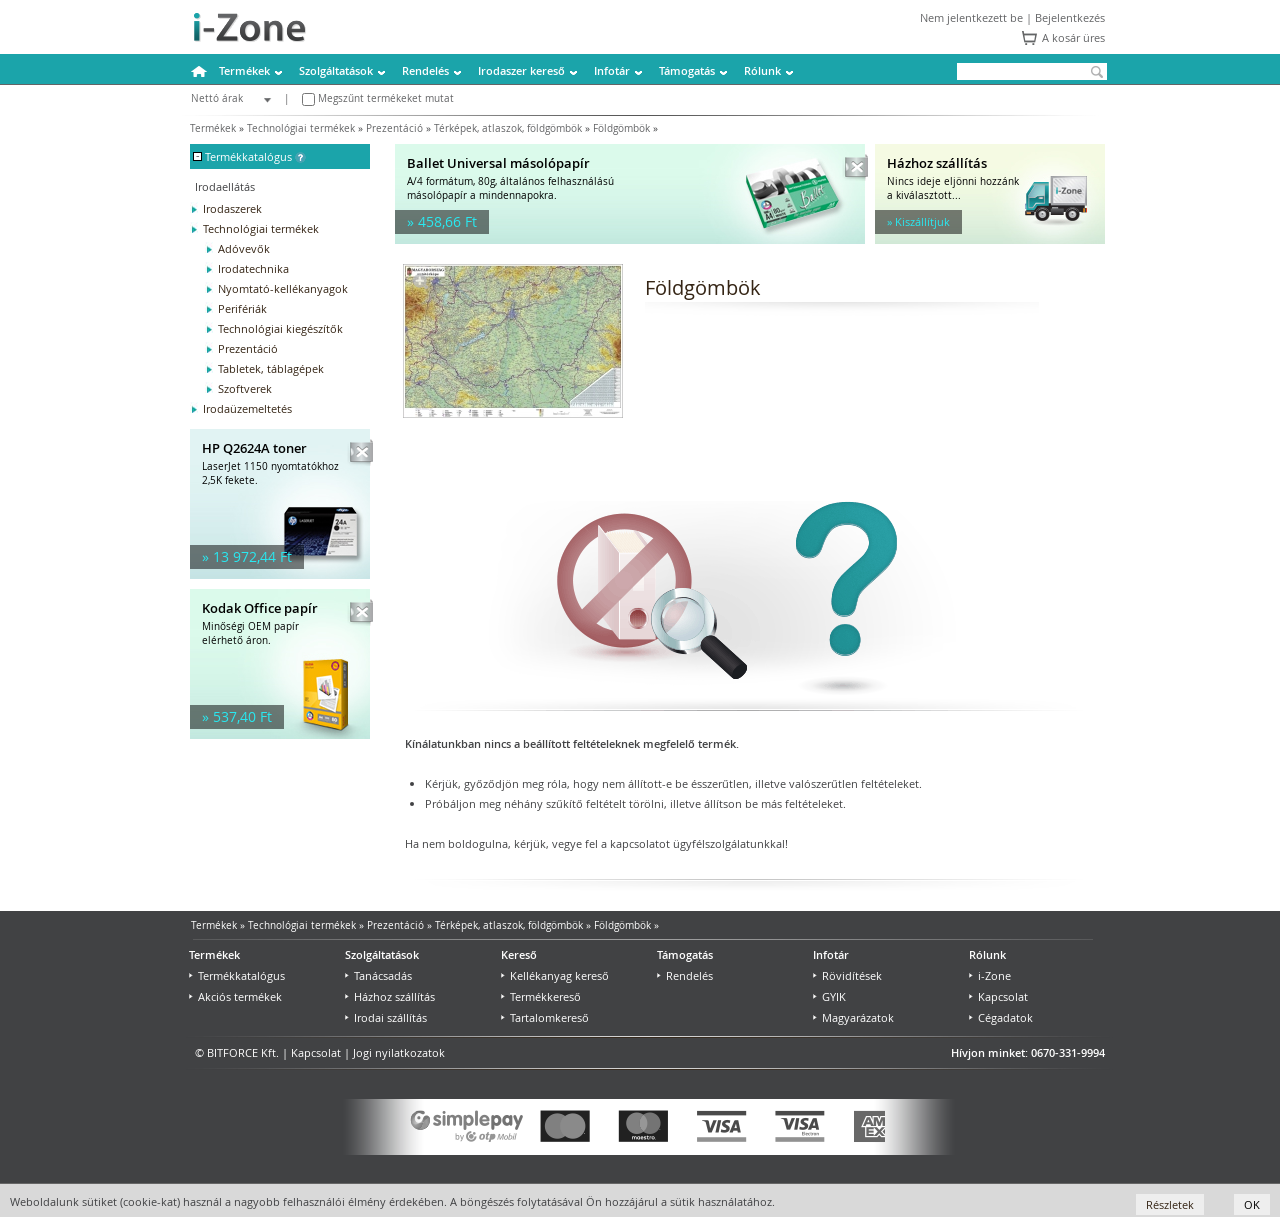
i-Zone (990, 975)
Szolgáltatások (336, 70)
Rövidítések (847, 975)
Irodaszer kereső (521, 70)
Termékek (244, 70)
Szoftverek (245, 388)
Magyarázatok (853, 1017)
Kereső (519, 954)
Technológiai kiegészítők (280, 328)
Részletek (1170, 1204)
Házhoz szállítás (390, 996)
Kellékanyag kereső (555, 975)
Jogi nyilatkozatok (399, 1052)
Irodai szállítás (386, 1017)
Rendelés (425, 70)
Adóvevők (244, 248)
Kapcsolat (998, 996)
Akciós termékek (235, 996)
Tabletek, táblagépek (271, 368)
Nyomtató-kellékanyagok (283, 288)
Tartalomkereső (545, 1017)
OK (1252, 1204)
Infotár (612, 70)
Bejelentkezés (1070, 17)
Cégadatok (1001, 1017)
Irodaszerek (232, 208)
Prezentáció (394, 128)
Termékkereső (541, 996)
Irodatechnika (253, 268)
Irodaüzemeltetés (247, 408)
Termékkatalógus (237, 975)
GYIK (829, 996)
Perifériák (242, 308)
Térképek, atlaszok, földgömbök (508, 128)
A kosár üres (1073, 37)
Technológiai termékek (301, 128)
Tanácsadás (378, 975)
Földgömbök (621, 128)
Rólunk (762, 70)
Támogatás (687, 70)
